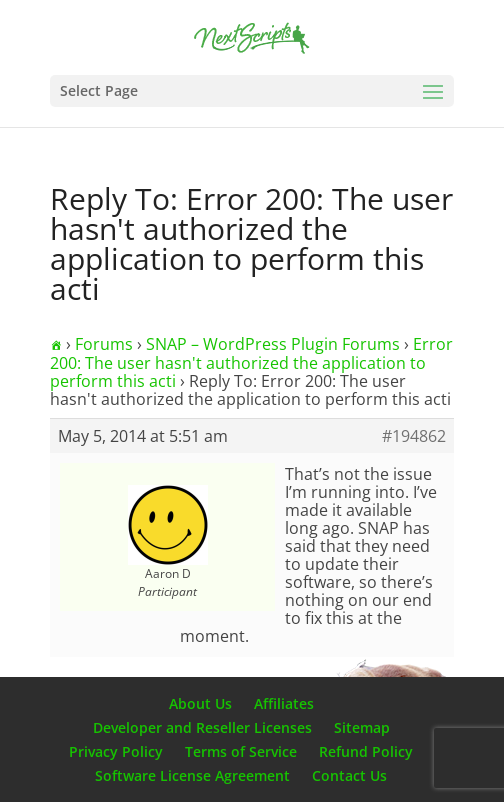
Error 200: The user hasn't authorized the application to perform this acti (251, 362)
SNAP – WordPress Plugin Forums (273, 344)
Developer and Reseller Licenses (202, 727)
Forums (104, 344)
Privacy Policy (116, 751)
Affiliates (284, 703)
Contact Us (349, 775)
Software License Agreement (192, 775)
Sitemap (362, 727)
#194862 (414, 436)
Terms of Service (241, 751)
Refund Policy (366, 751)
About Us (200, 703)
